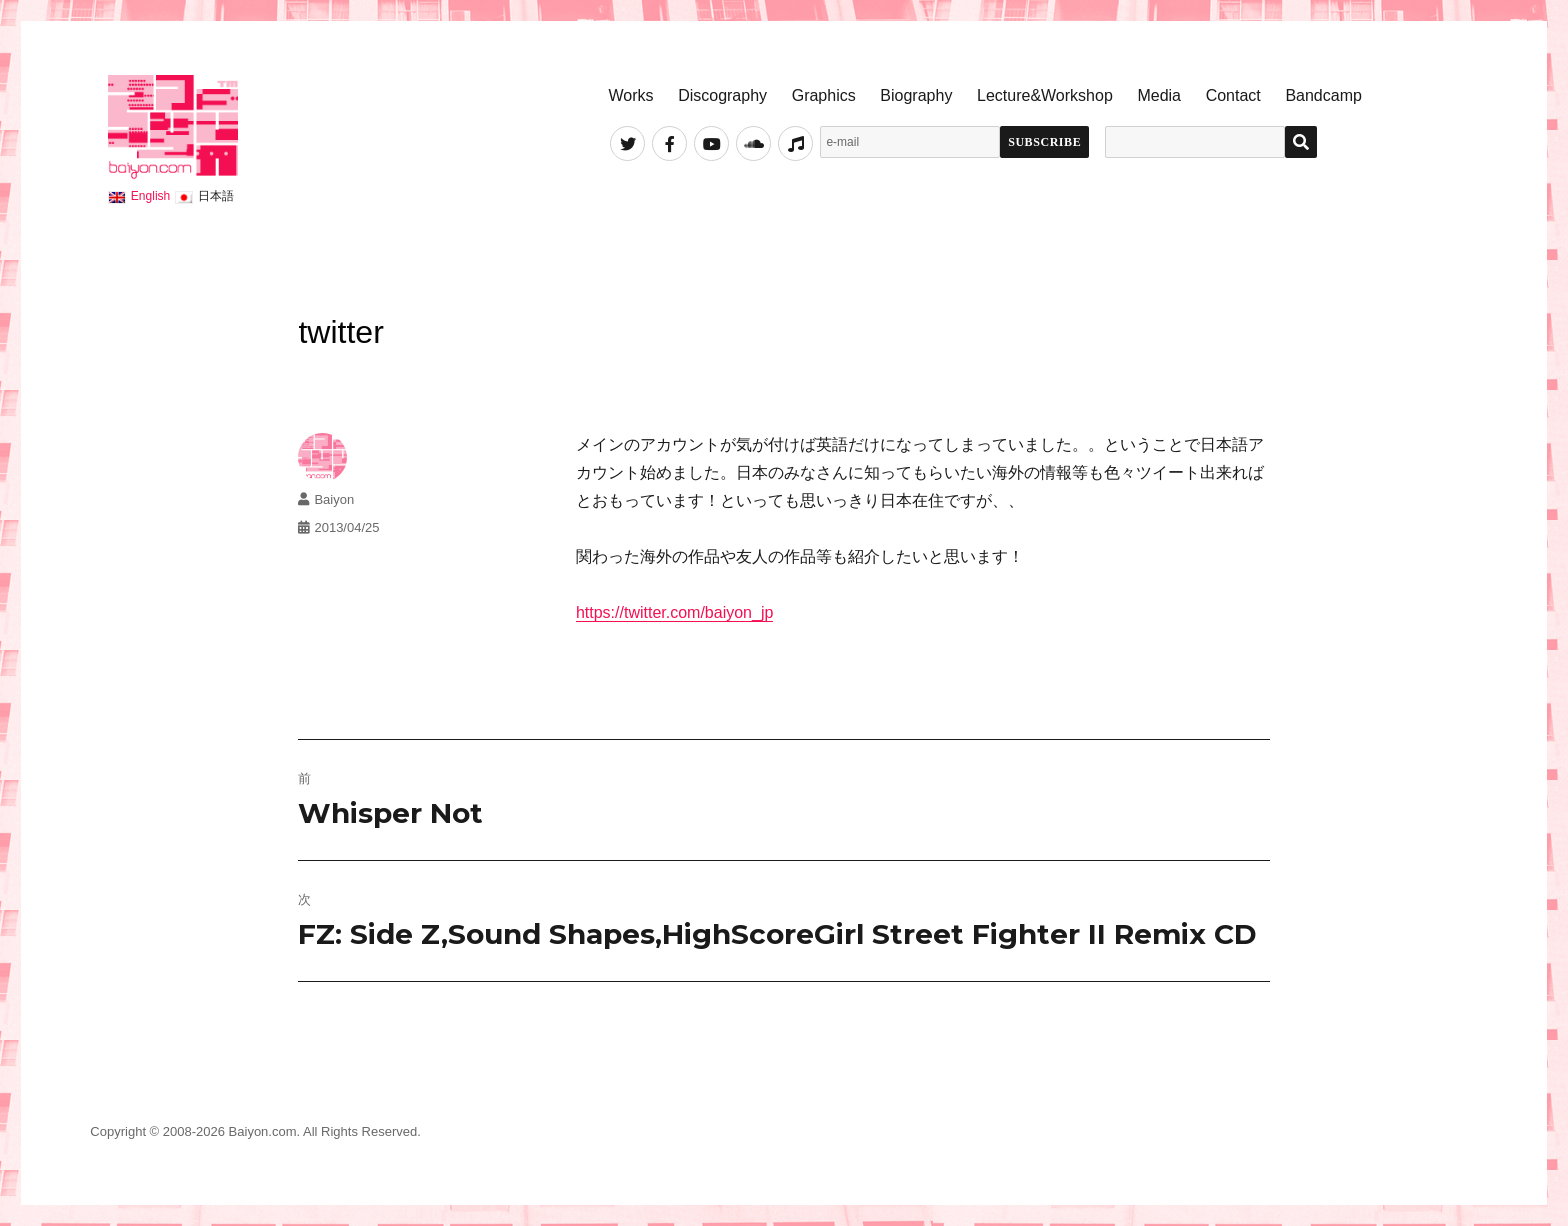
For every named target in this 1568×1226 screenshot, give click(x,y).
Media (1159, 95)
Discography (722, 95)
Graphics (824, 95)
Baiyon (334, 499)
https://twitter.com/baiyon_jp (674, 612)
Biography (916, 95)
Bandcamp (1323, 95)
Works (630, 95)
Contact (1233, 95)
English (150, 196)
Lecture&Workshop (1045, 95)
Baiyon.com (263, 1131)
